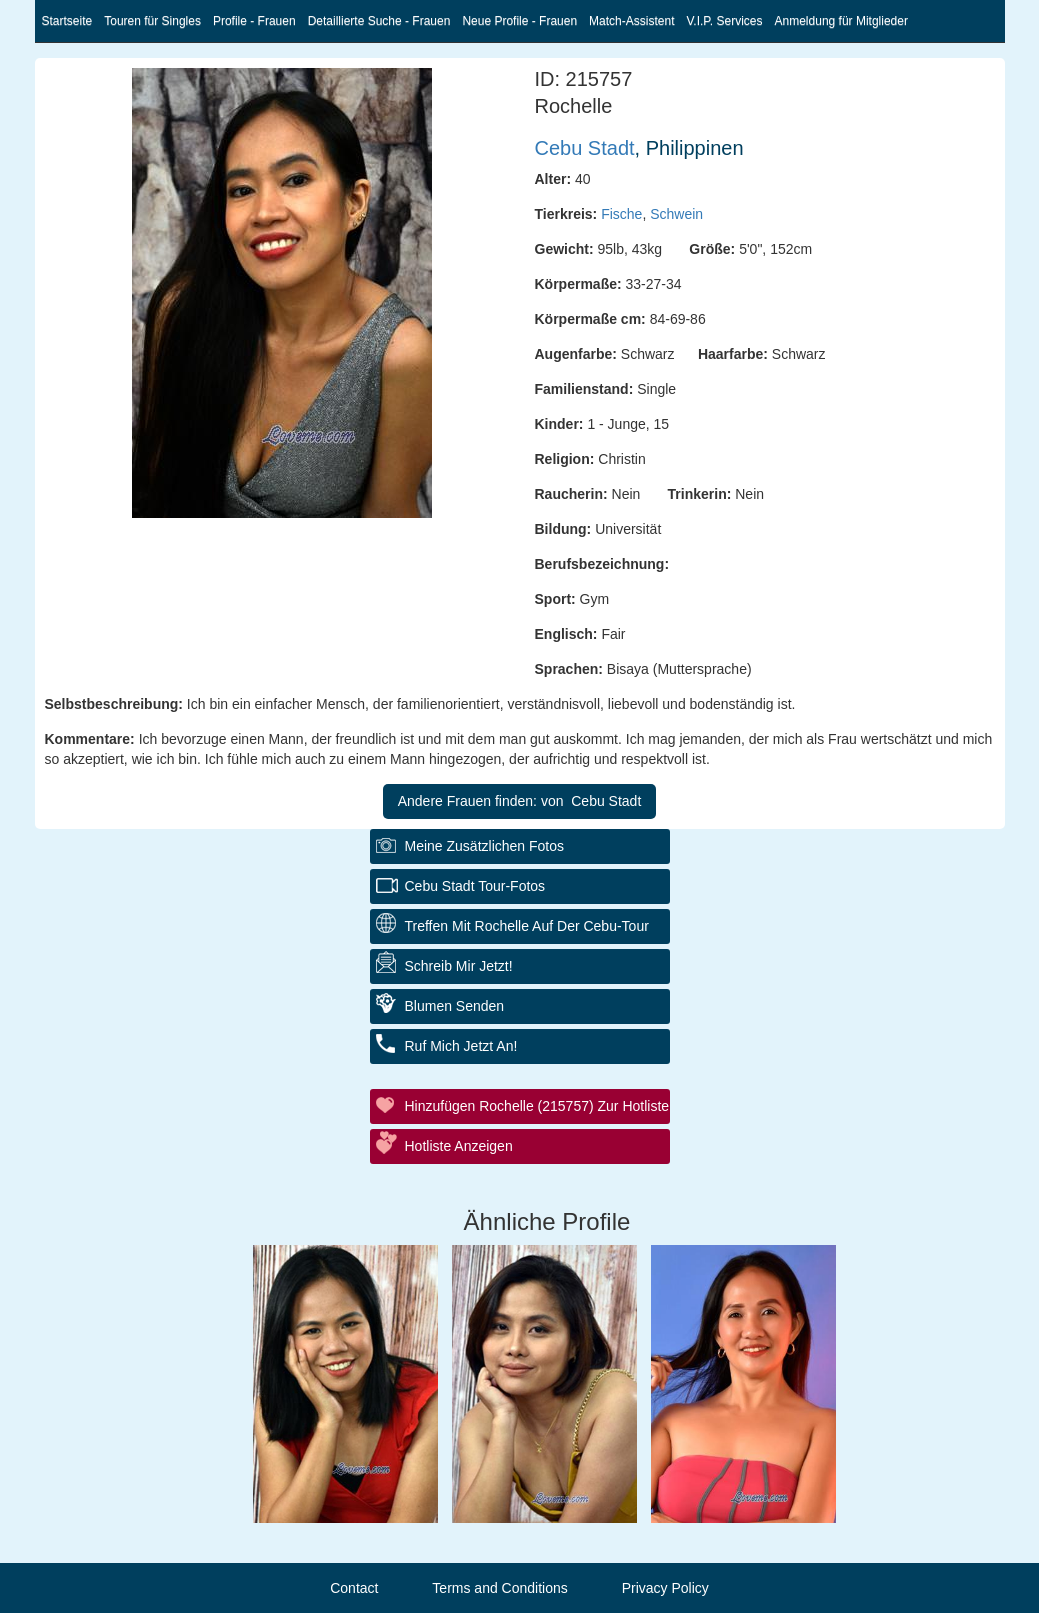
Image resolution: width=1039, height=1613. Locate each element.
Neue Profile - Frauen (519, 21)
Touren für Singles (152, 21)
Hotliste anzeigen (459, 1146)
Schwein (676, 214)
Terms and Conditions (499, 1588)
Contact (354, 1588)
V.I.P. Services (724, 21)
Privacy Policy (665, 1588)
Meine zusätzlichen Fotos (485, 846)
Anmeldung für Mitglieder (841, 21)
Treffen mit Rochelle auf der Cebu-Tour (527, 926)
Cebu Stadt (585, 148)
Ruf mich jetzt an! (461, 1046)
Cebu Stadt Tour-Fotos (475, 886)
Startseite (67, 21)
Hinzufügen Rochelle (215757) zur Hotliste (537, 1106)
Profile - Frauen (254, 21)
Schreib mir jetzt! (459, 966)
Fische (621, 214)
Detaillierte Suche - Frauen (379, 21)
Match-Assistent (631, 21)
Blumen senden (455, 1006)
